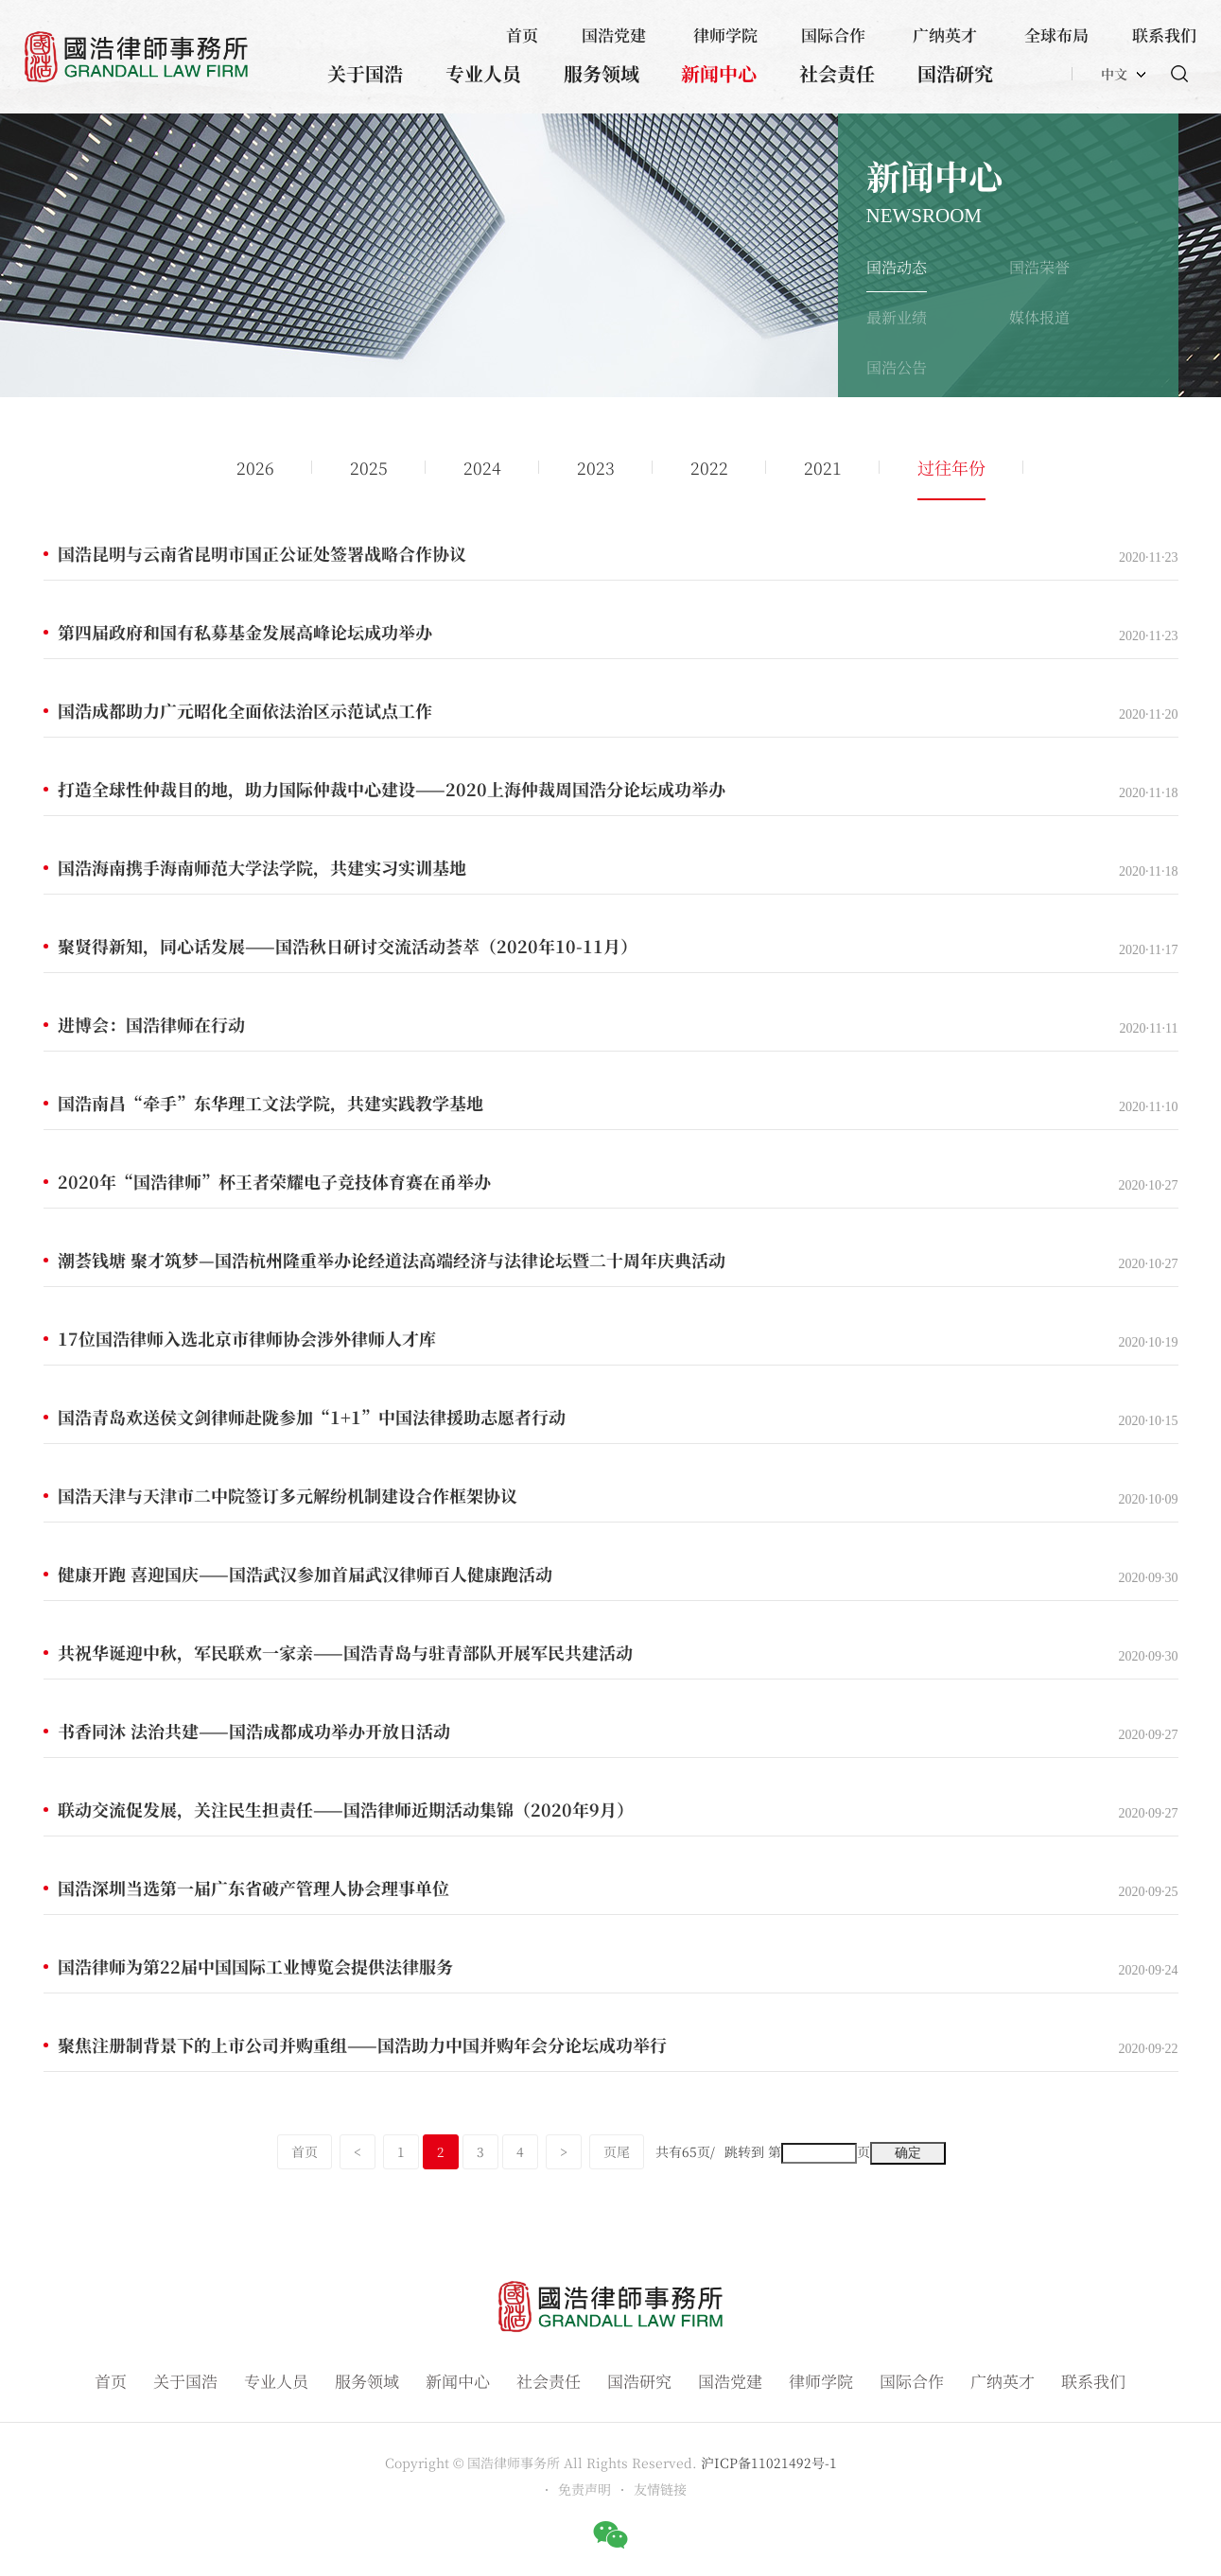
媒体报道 (1039, 317)
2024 (482, 467)
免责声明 (584, 2489)
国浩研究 (955, 73)
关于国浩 (365, 73)
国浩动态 (896, 267)
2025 (369, 467)
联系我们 (1164, 34)
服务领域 (601, 73)
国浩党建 (614, 34)
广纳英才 (945, 34)
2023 (596, 467)
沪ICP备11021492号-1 (769, 2462)
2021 (823, 467)
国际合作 (833, 34)
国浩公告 (896, 367)
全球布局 (1056, 34)
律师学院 (725, 34)
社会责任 (837, 73)
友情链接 (660, 2489)
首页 (522, 34)
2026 (255, 467)
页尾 (616, 2151)
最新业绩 (896, 317)
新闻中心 (719, 73)
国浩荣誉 (1039, 267)
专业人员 (483, 73)
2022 (709, 467)
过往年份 (951, 467)
